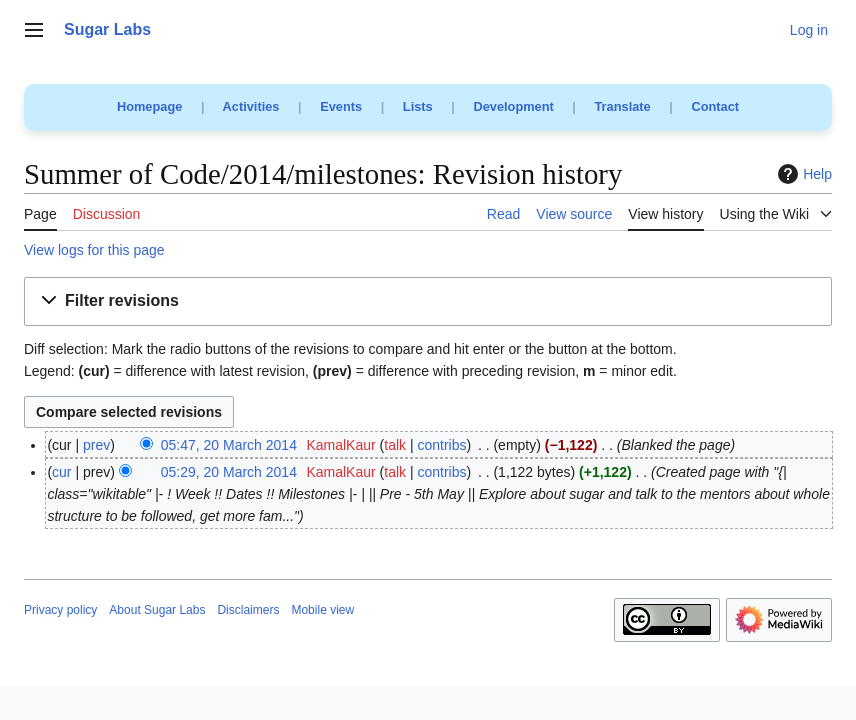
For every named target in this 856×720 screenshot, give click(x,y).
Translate (623, 106)
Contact (715, 106)
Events (341, 106)
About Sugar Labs (157, 610)
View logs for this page (94, 250)
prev (96, 445)
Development (513, 106)
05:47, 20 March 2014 (229, 445)
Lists (418, 106)
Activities (251, 106)
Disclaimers (248, 610)
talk (395, 445)
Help (802, 174)
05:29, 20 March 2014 (229, 472)
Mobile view (322, 610)
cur (61, 472)
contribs (441, 445)
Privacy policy (60, 610)
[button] (428, 301)
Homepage (149, 106)
